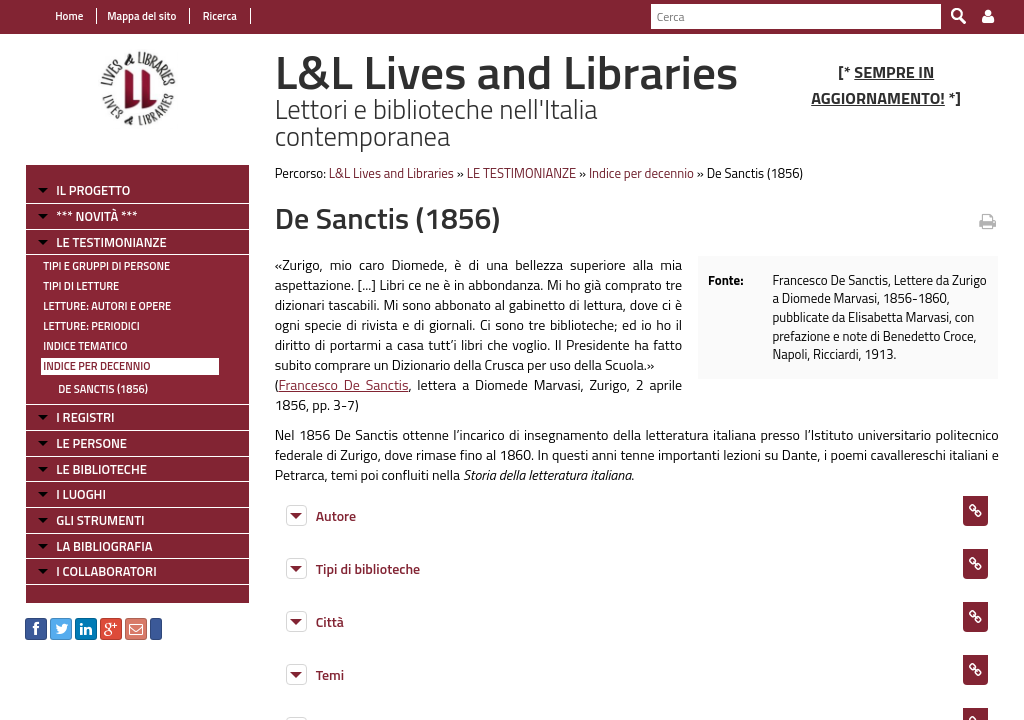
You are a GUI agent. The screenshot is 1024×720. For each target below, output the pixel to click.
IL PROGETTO (93, 190)
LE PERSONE (91, 443)
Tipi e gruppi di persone (106, 266)
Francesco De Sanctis (343, 384)
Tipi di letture (81, 286)
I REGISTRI (85, 417)
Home (69, 16)
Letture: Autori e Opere (107, 306)
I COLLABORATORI (106, 571)
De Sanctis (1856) (103, 389)
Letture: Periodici (91, 326)
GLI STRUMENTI (100, 520)
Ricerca (218, 16)
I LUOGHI (81, 494)
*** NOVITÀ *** (96, 216)
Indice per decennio (96, 366)
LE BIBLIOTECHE (101, 469)
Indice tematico (85, 346)
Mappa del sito (141, 16)
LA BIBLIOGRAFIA (104, 546)
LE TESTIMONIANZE (111, 242)
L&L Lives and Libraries (391, 173)
